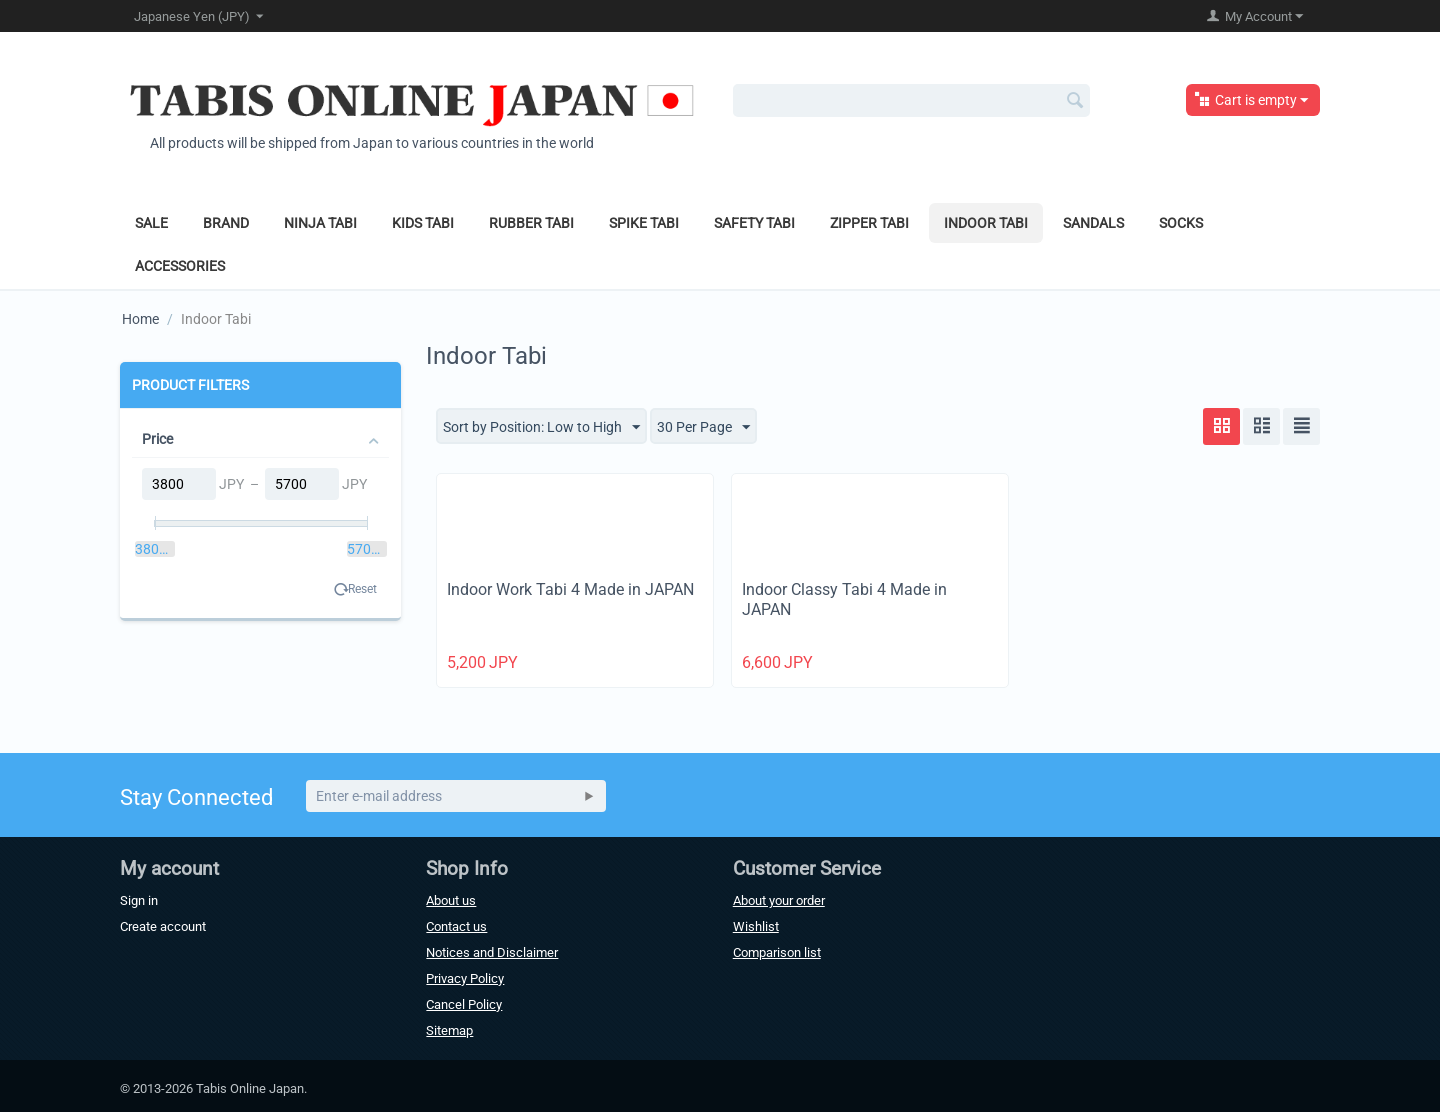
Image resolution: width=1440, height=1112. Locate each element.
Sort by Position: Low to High (541, 428)
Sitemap (449, 1030)
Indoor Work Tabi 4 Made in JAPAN (570, 589)
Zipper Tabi (869, 223)
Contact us (456, 926)
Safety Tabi (754, 223)
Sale (151, 223)
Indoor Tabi (986, 223)
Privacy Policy (465, 978)
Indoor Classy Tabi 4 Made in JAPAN (844, 600)
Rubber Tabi (531, 223)
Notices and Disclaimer (492, 952)
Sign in (139, 900)
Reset (362, 589)
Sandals (1093, 223)
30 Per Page (703, 428)
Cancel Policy (464, 1004)
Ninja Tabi (320, 223)
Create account (163, 926)
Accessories (180, 266)
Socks (1181, 223)
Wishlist (756, 926)
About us (451, 900)
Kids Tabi (423, 223)
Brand (226, 223)
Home (140, 319)
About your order (779, 900)
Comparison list (777, 952)
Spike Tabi (644, 223)
